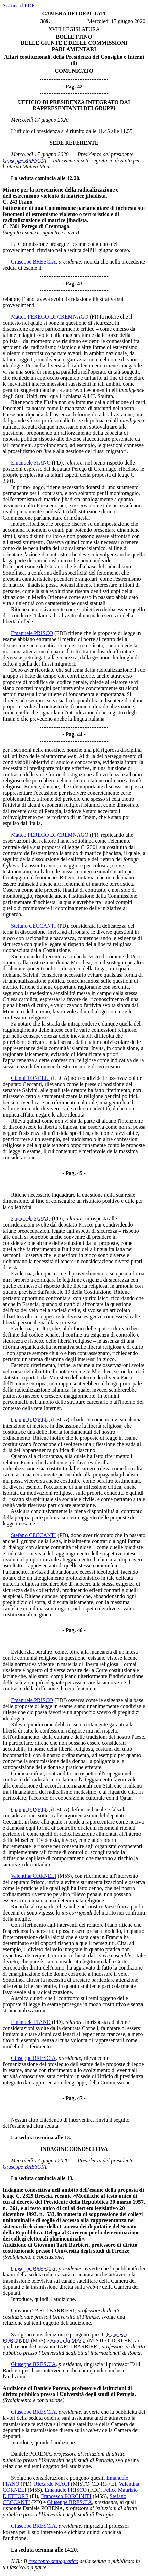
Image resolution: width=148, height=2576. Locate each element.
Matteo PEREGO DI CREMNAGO (49, 317)
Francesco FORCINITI (66, 2496)
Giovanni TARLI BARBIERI (43, 2311)
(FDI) (60, 633)
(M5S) (64, 1876)
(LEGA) (60, 1078)
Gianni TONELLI (30, 1078)
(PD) (57, 463)
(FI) (94, 317)
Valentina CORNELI (33, 1876)
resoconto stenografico (54, 2561)
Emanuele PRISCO (32, 633)
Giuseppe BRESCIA (24, 160)
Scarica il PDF (18, 5)
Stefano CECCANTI (33, 926)
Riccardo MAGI (68, 2340)
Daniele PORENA (31, 2454)
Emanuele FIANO (31, 463)
